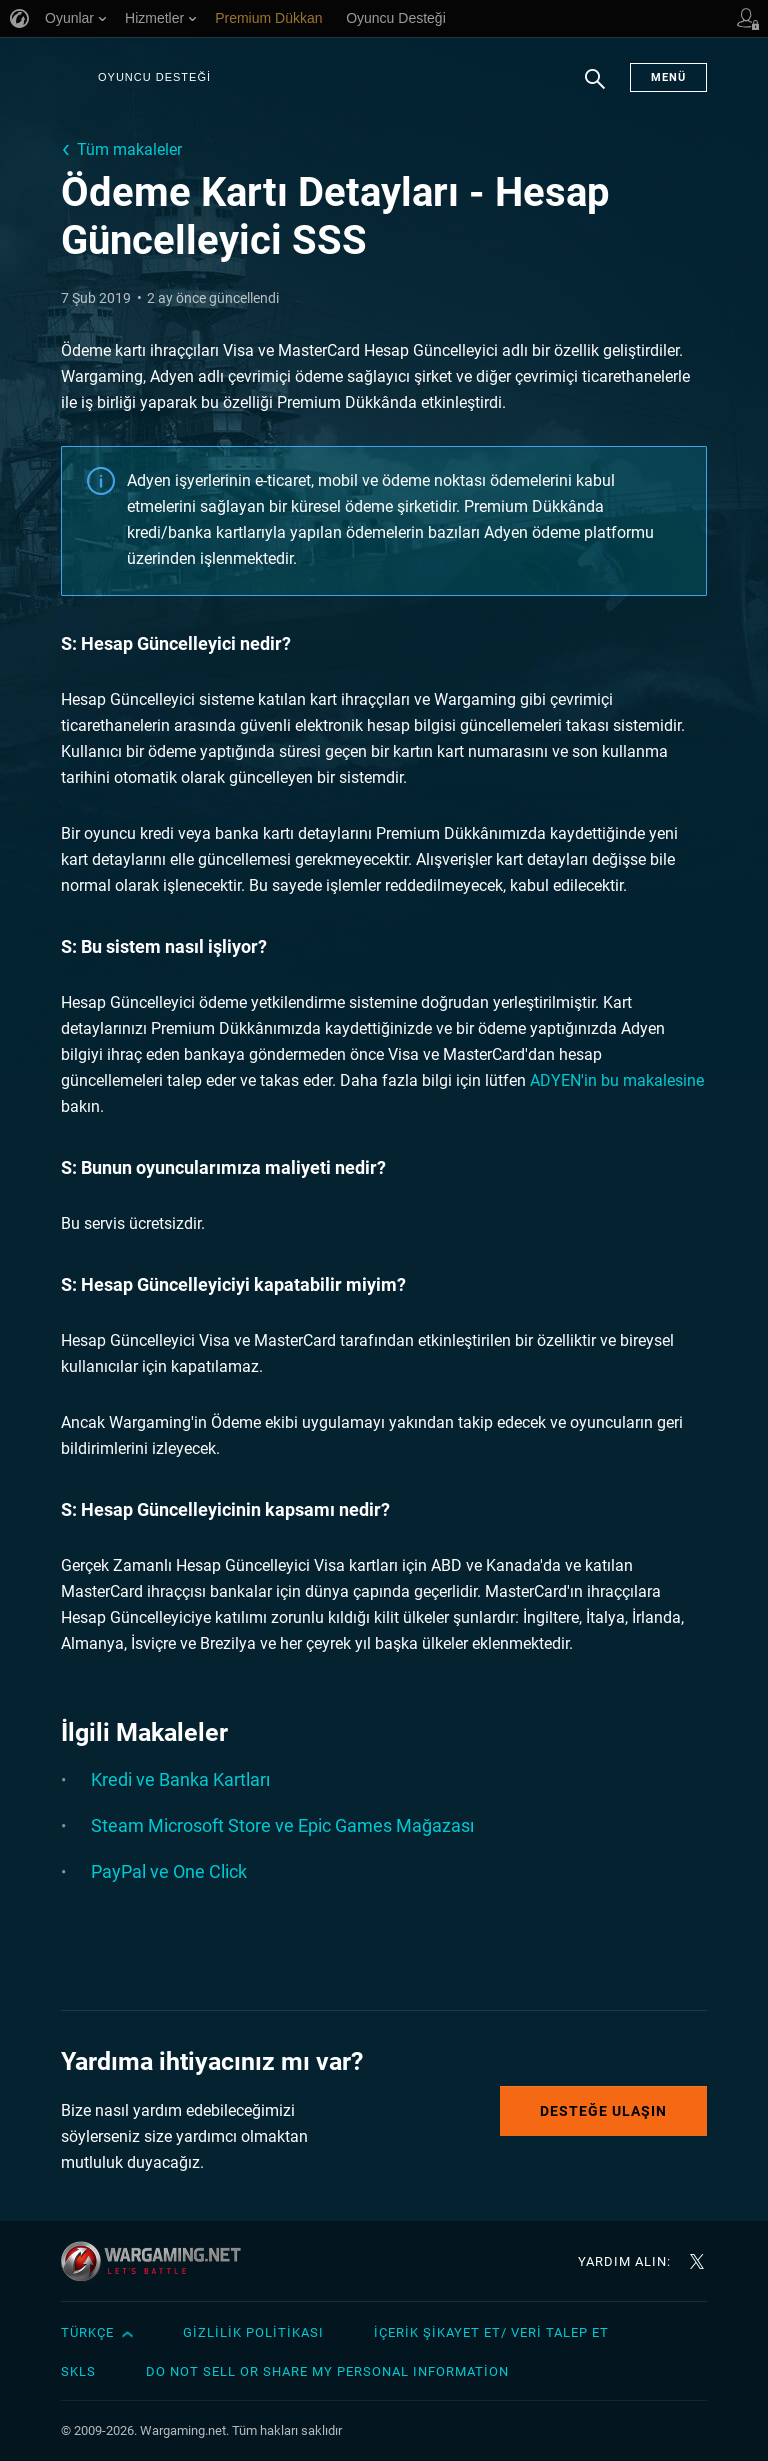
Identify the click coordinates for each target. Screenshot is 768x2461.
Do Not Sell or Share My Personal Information (327, 2371)
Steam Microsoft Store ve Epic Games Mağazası (282, 1825)
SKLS (78, 2371)
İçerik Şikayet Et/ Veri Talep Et (491, 2332)
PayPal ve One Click (169, 1871)
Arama (595, 89)
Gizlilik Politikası (253, 2332)
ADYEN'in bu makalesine (617, 1080)
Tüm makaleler (129, 149)
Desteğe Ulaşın (603, 2111)
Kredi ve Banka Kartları (180, 1779)
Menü (668, 77)
